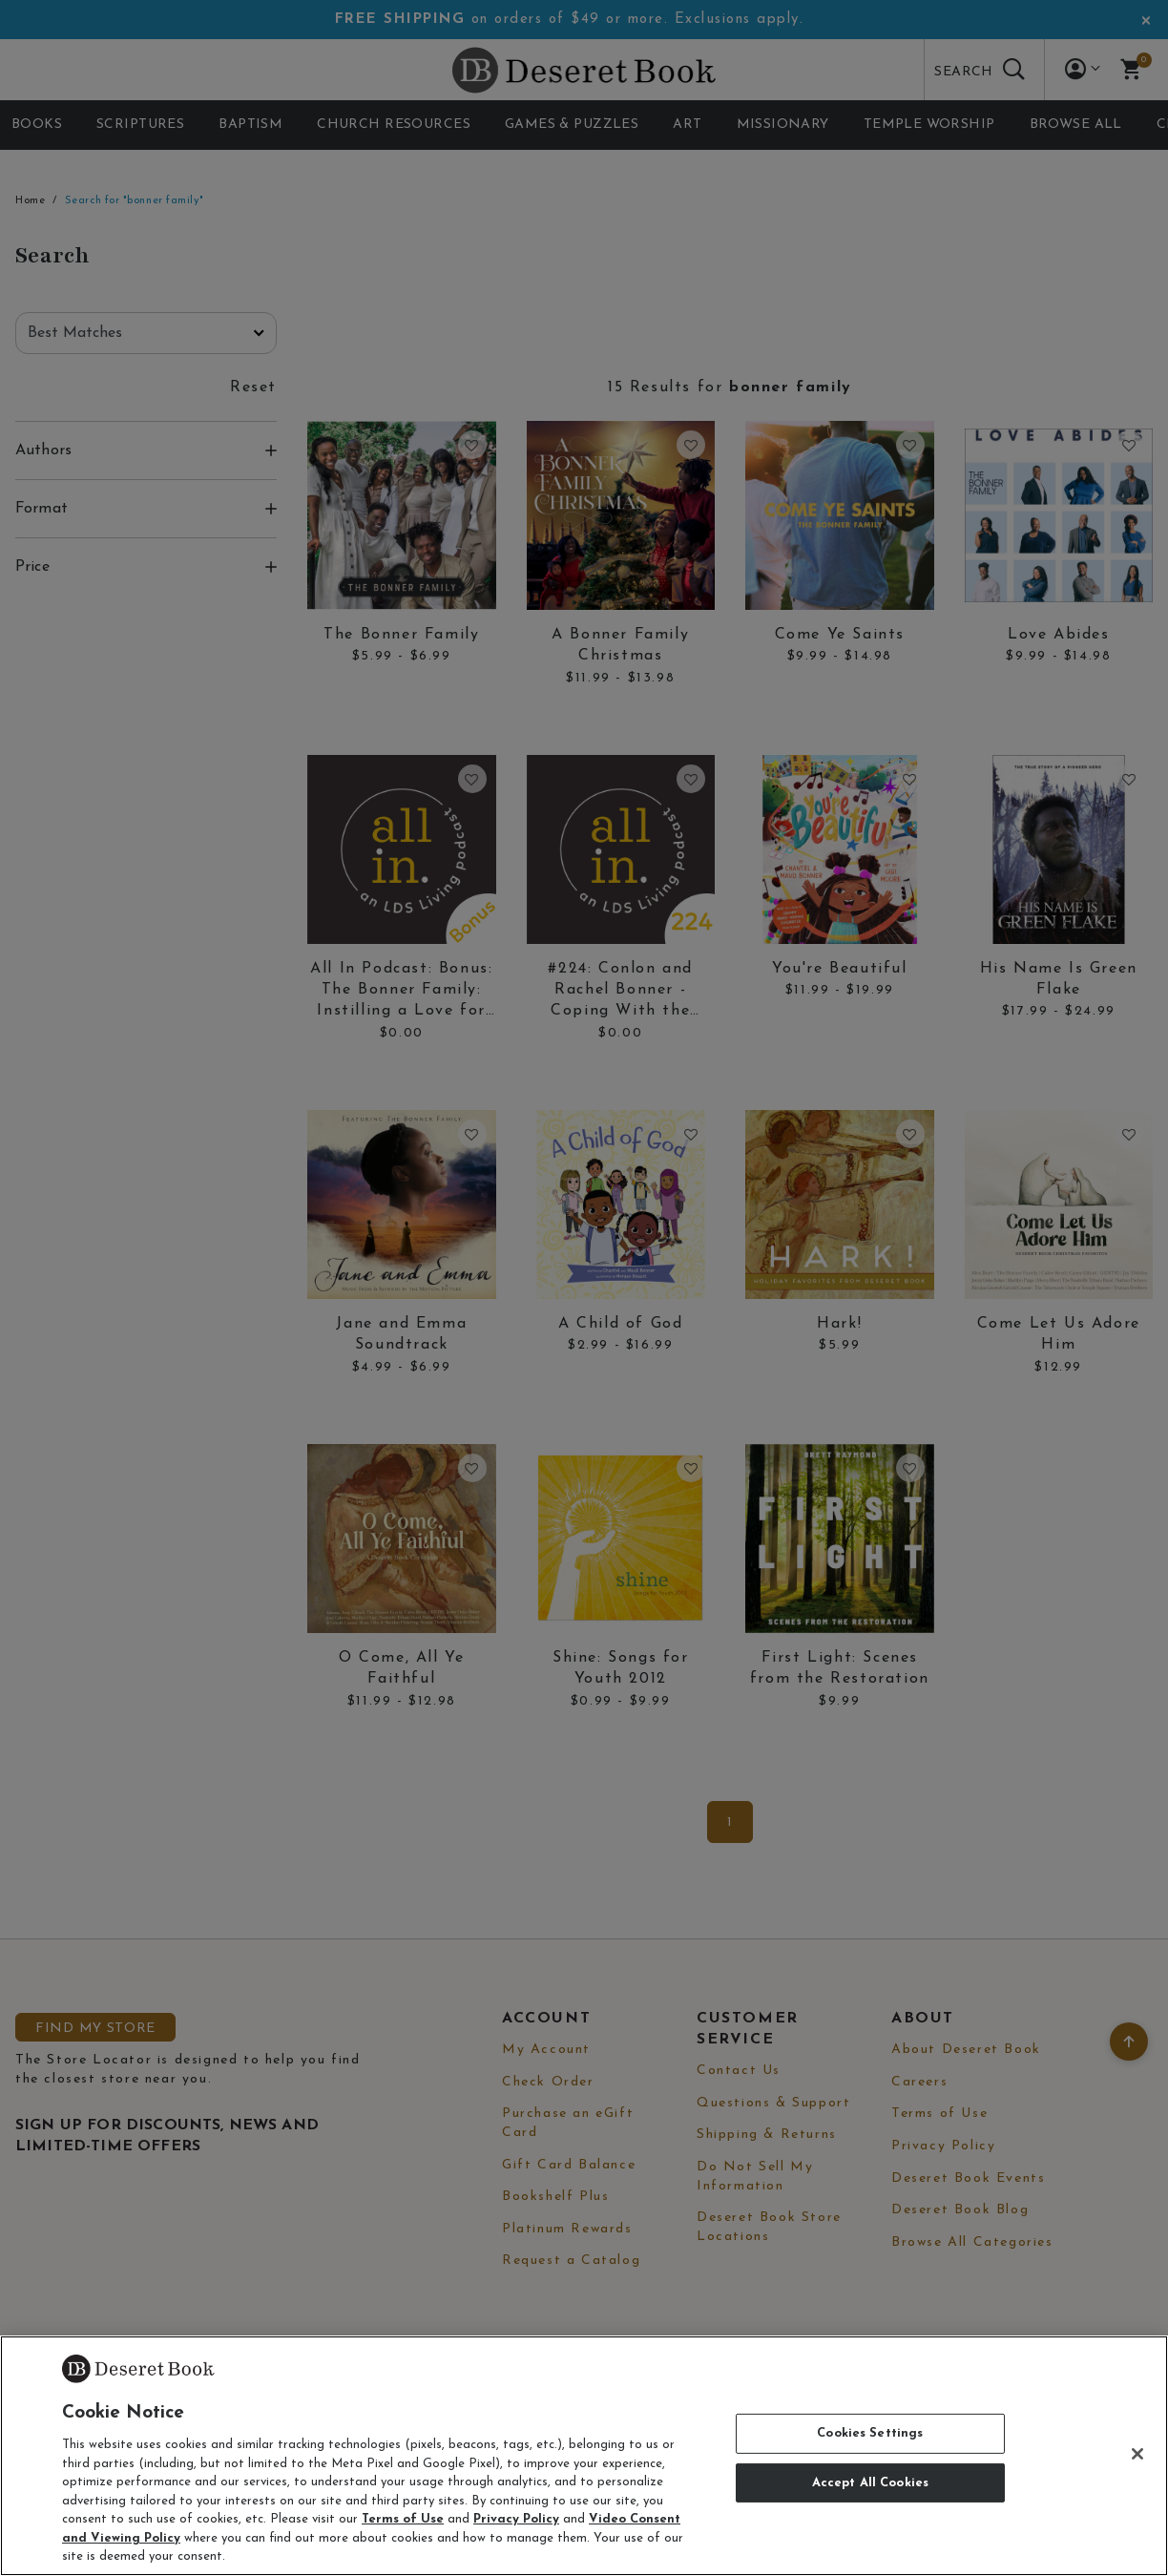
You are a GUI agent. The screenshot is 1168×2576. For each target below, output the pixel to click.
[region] (584, 2455)
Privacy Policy (516, 2519)
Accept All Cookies (870, 2483)
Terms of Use (403, 2519)
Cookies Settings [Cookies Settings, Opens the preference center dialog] (870, 2433)
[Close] (1137, 2454)
